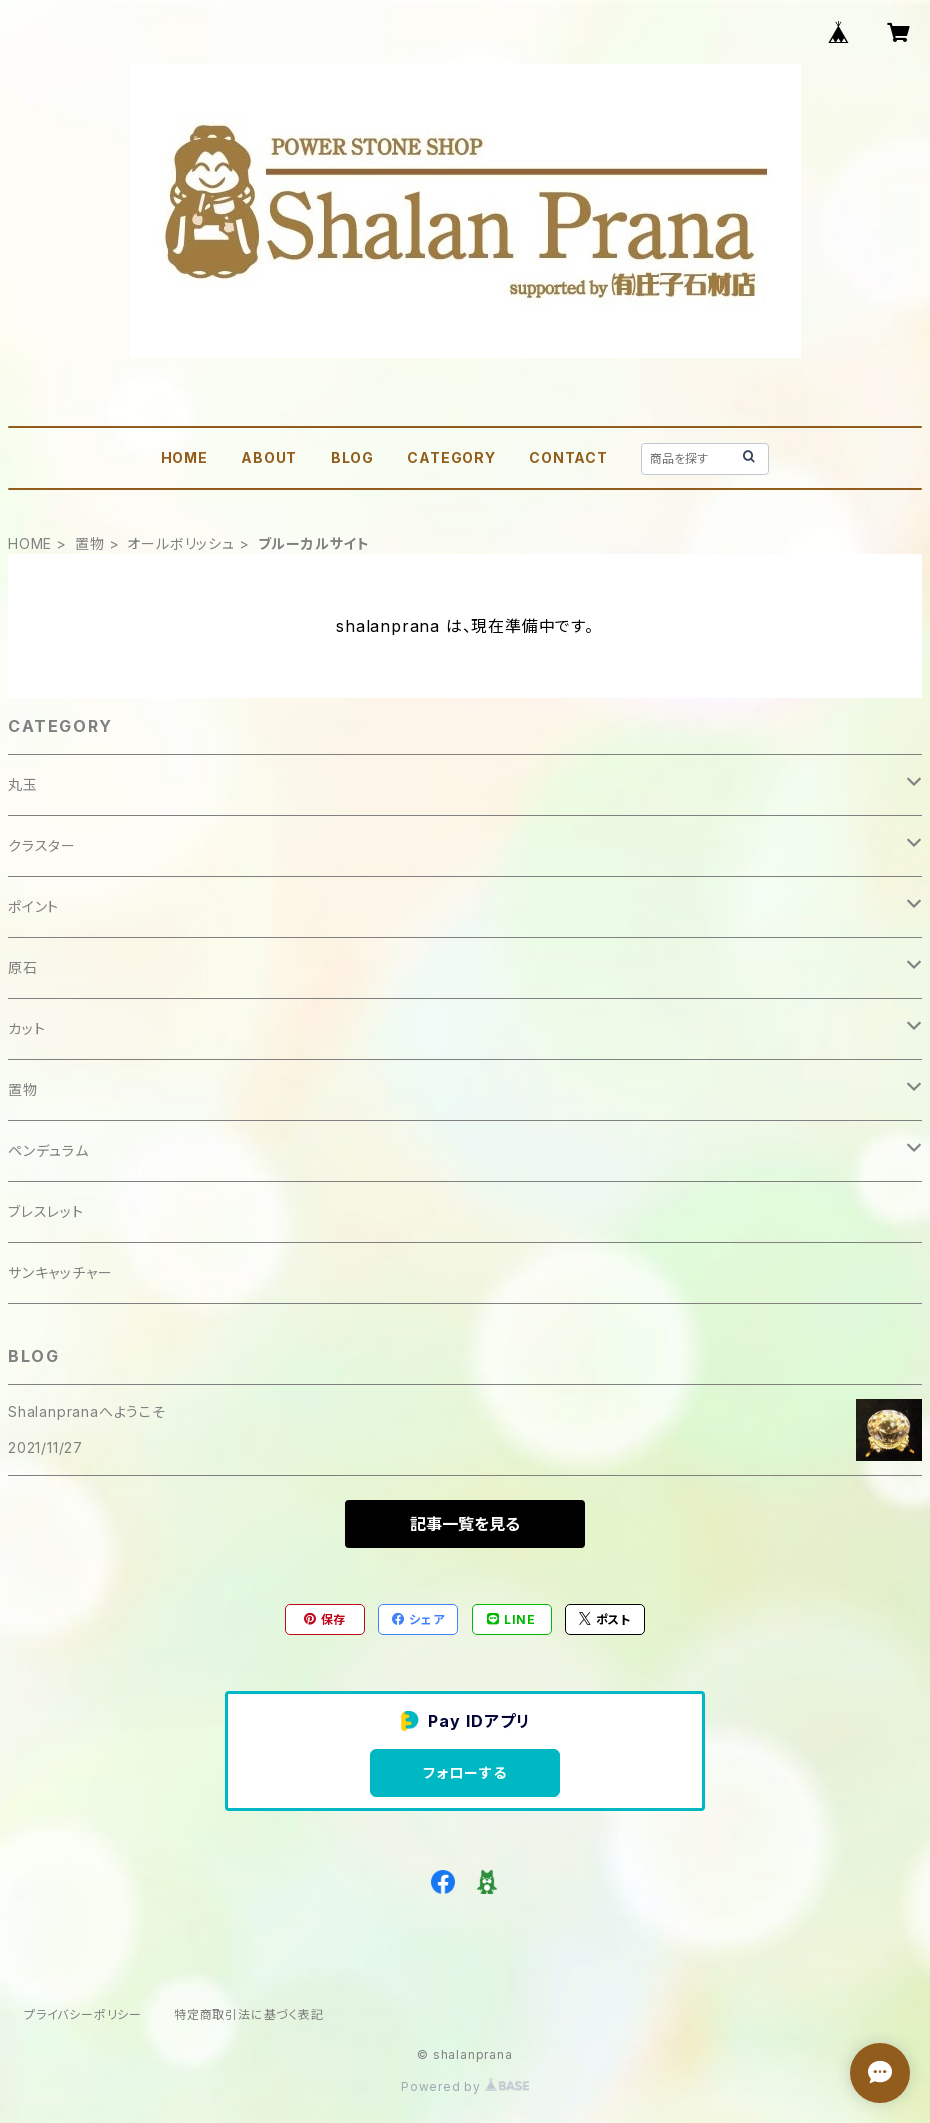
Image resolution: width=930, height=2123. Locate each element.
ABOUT (269, 457)
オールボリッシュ (180, 543)
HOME (184, 457)
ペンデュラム (48, 1150)
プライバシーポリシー (83, 2014)
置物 (90, 543)
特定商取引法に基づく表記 (249, 2014)
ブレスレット (46, 1211)
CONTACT (568, 457)
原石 (23, 967)
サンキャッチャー (60, 1272)
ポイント (33, 906)
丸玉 (23, 784)
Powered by (465, 2086)
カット (26, 1028)
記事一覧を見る (465, 1524)
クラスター (42, 845)
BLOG (352, 457)
